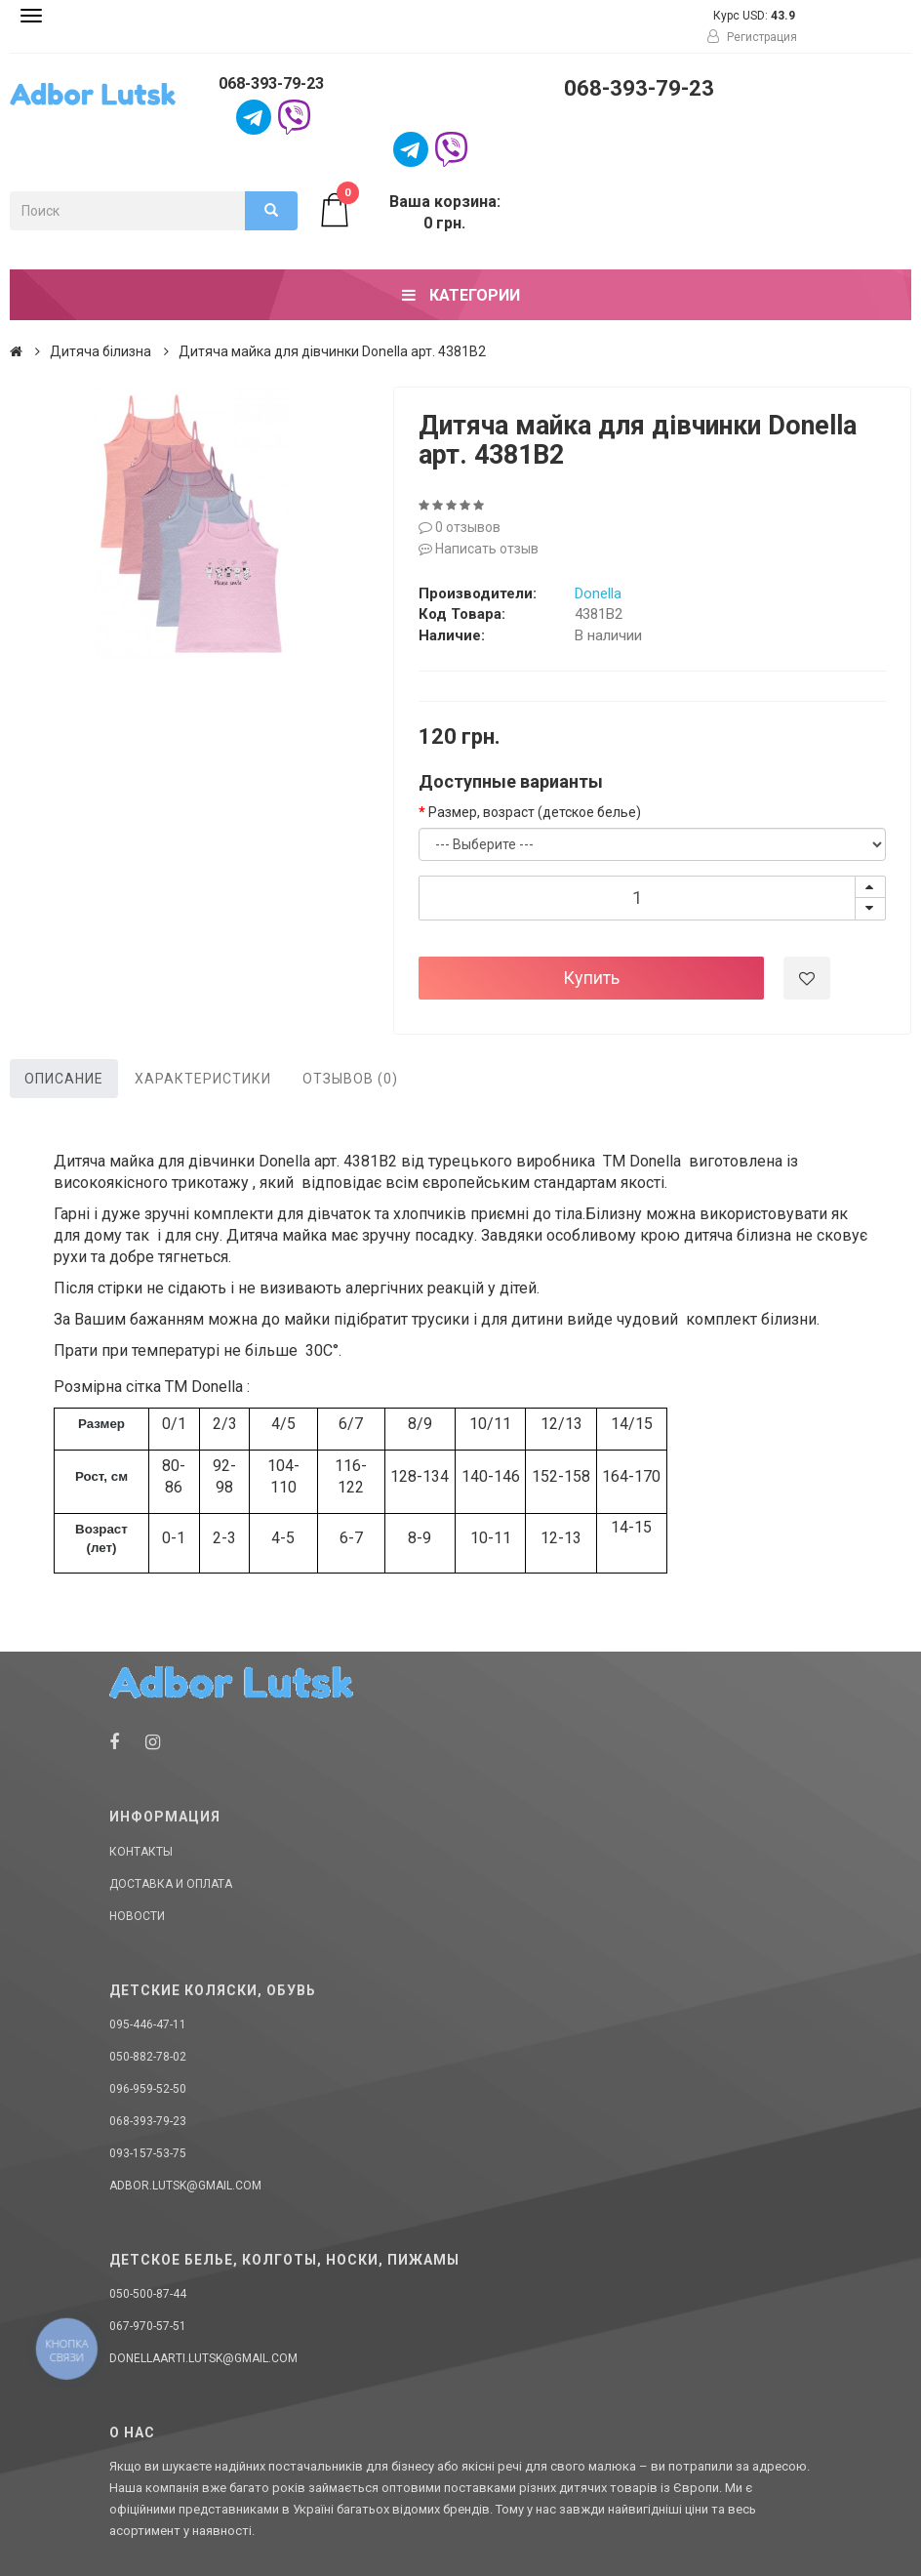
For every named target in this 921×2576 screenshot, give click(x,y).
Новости (137, 1916)
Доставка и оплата (170, 1884)
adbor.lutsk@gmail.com (185, 2185)
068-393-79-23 (271, 83)
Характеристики (203, 1078)
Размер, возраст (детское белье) (534, 812)
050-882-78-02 (147, 2057)
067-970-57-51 (147, 2326)
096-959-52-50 (147, 2089)
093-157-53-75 (147, 2153)
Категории (461, 295)
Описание (63, 1078)
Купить (591, 977)
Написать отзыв (479, 548)
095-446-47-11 (147, 2024)
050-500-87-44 (147, 2294)
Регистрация (752, 37)
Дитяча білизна (100, 351)
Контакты (141, 1852)
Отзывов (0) (350, 1078)
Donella (598, 593)
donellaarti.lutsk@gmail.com (203, 2358)
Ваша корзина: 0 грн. (409, 211)
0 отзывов (460, 527)
